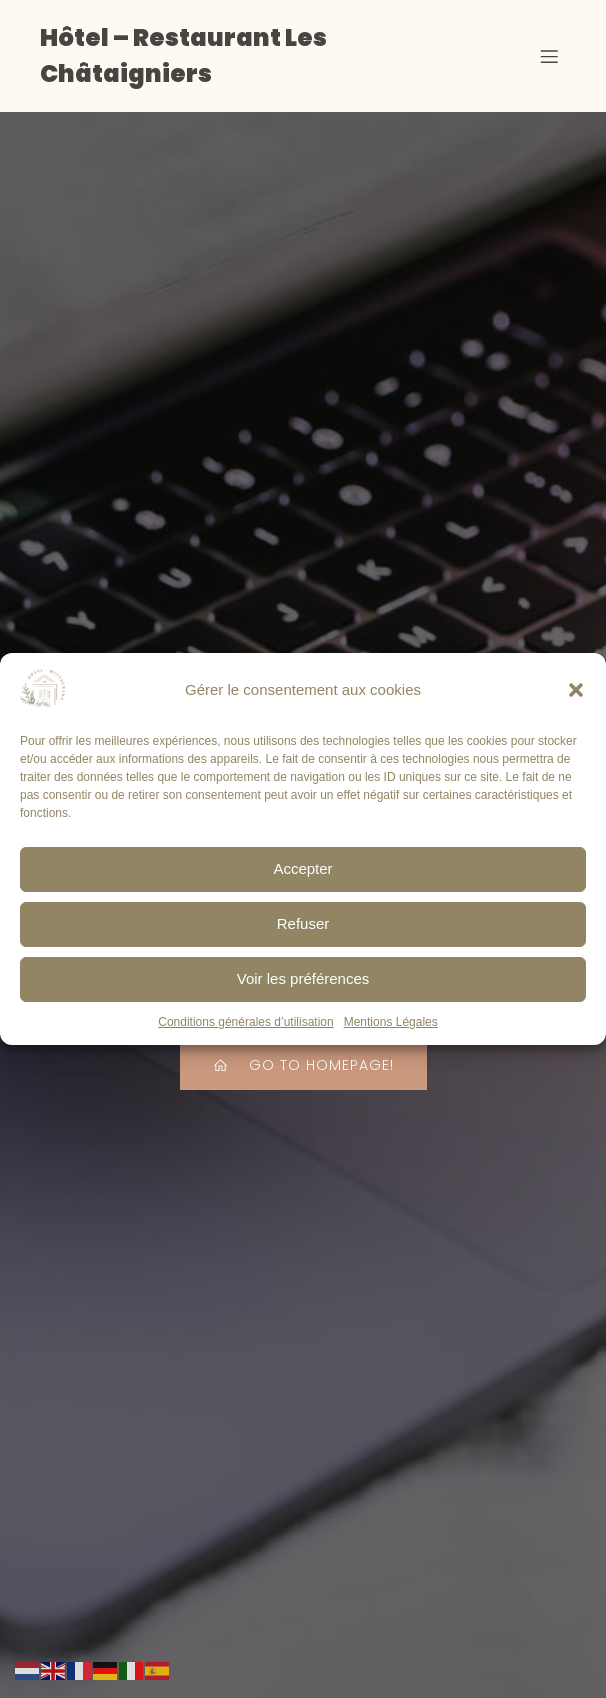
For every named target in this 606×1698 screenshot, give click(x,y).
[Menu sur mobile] (549, 56)
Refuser (303, 932)
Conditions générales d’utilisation (245, 1030)
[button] (576, 698)
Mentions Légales (391, 1030)
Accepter (302, 877)
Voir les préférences (303, 987)
